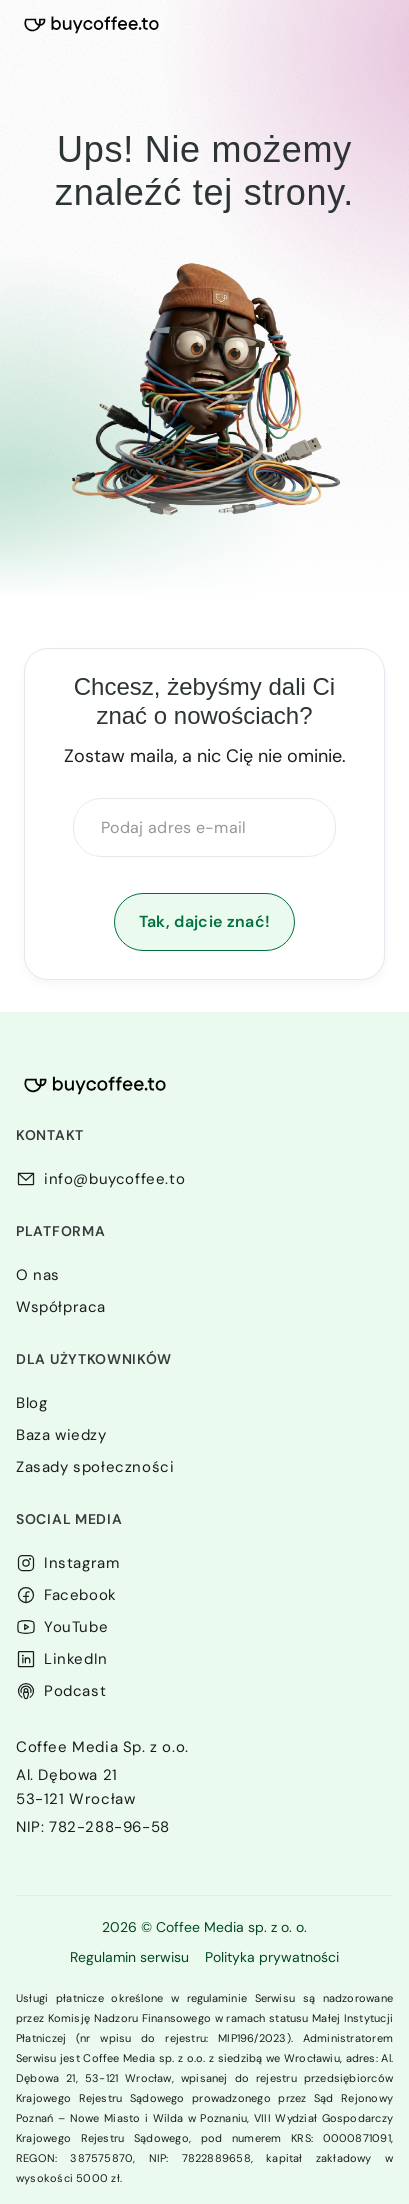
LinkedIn (76, 1659)
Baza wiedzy (61, 1435)
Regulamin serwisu (129, 1957)
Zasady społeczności (95, 1467)
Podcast (75, 1691)
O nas (38, 1275)
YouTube (76, 1627)
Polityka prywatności (272, 1957)
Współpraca (61, 1307)
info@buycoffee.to (114, 1179)
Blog (31, 1403)
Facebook (80, 1595)
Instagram (81, 1563)
